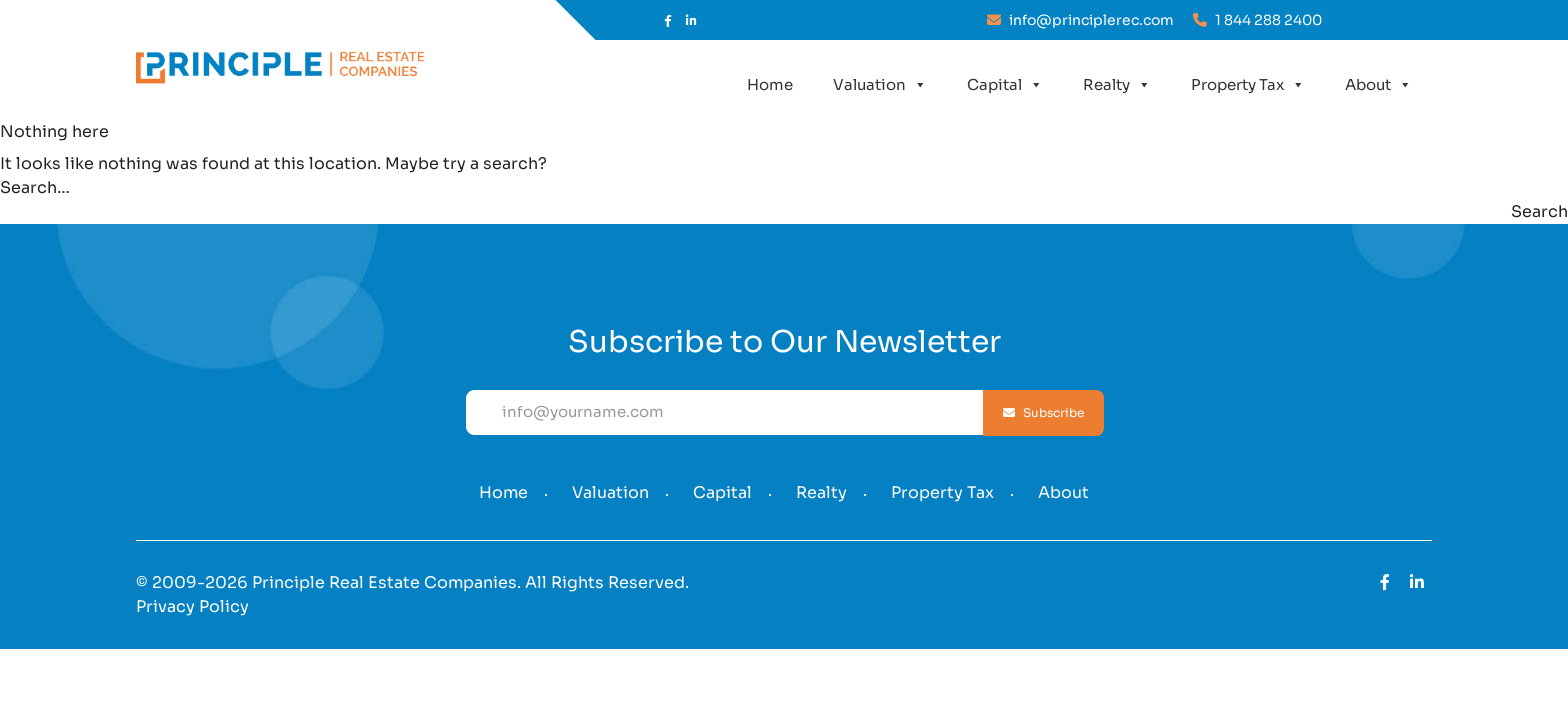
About (1378, 85)
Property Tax (1248, 85)
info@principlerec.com (1080, 20)
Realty (1117, 85)
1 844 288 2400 (1257, 20)
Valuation (880, 85)
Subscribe (1043, 412)
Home (770, 84)
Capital (1005, 85)
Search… (35, 187)
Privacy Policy (192, 606)
